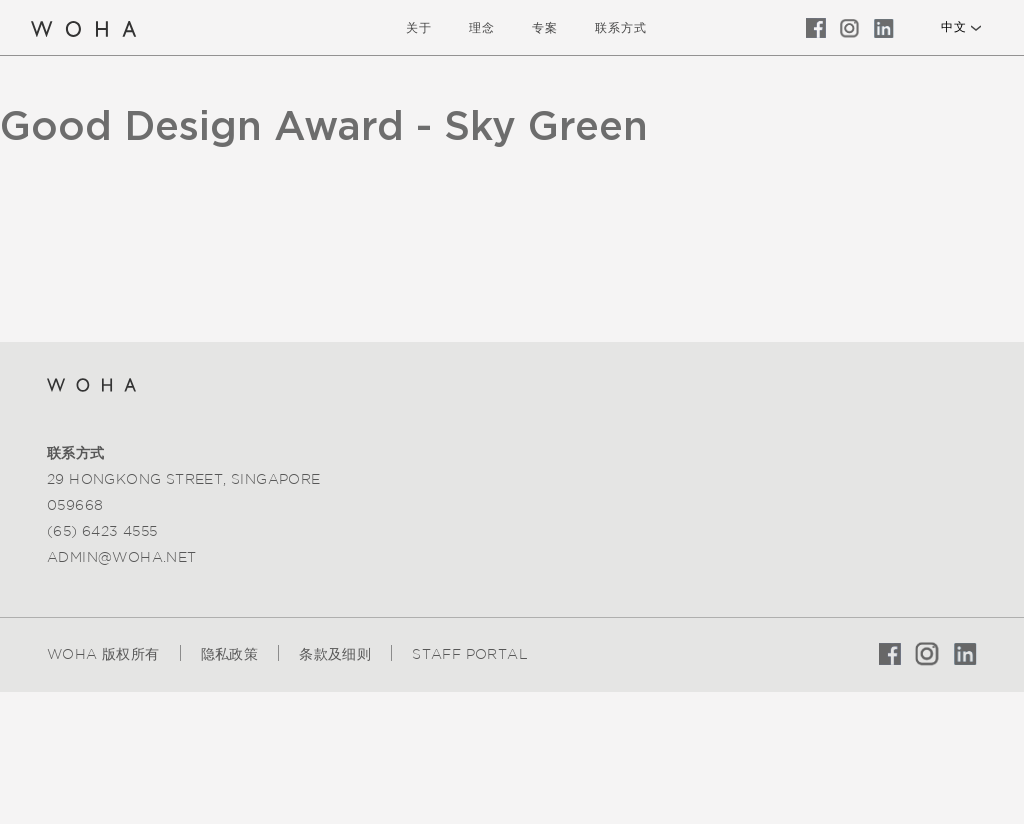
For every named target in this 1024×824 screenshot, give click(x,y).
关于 (419, 27)
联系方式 (621, 27)
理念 (482, 27)
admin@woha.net (122, 557)
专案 (545, 27)
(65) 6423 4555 (102, 531)
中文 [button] (953, 27)
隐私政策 (230, 654)
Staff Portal (470, 654)
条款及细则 (335, 654)
